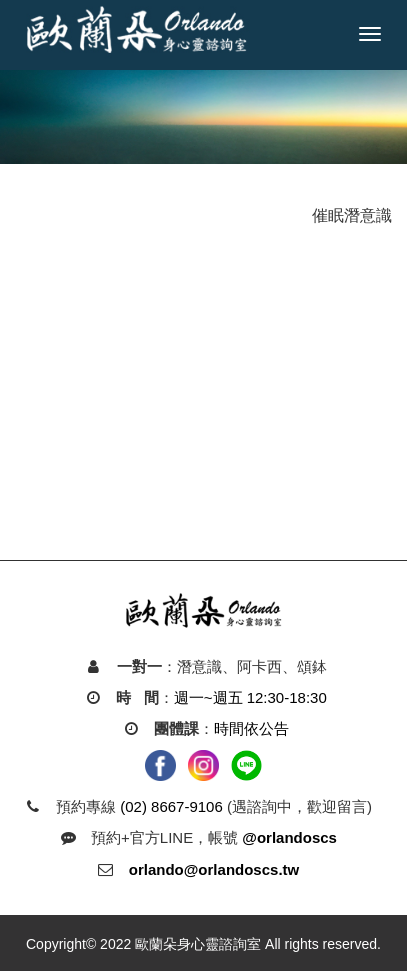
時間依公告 (251, 728)
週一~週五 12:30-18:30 (250, 697)
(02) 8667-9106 (171, 806)
